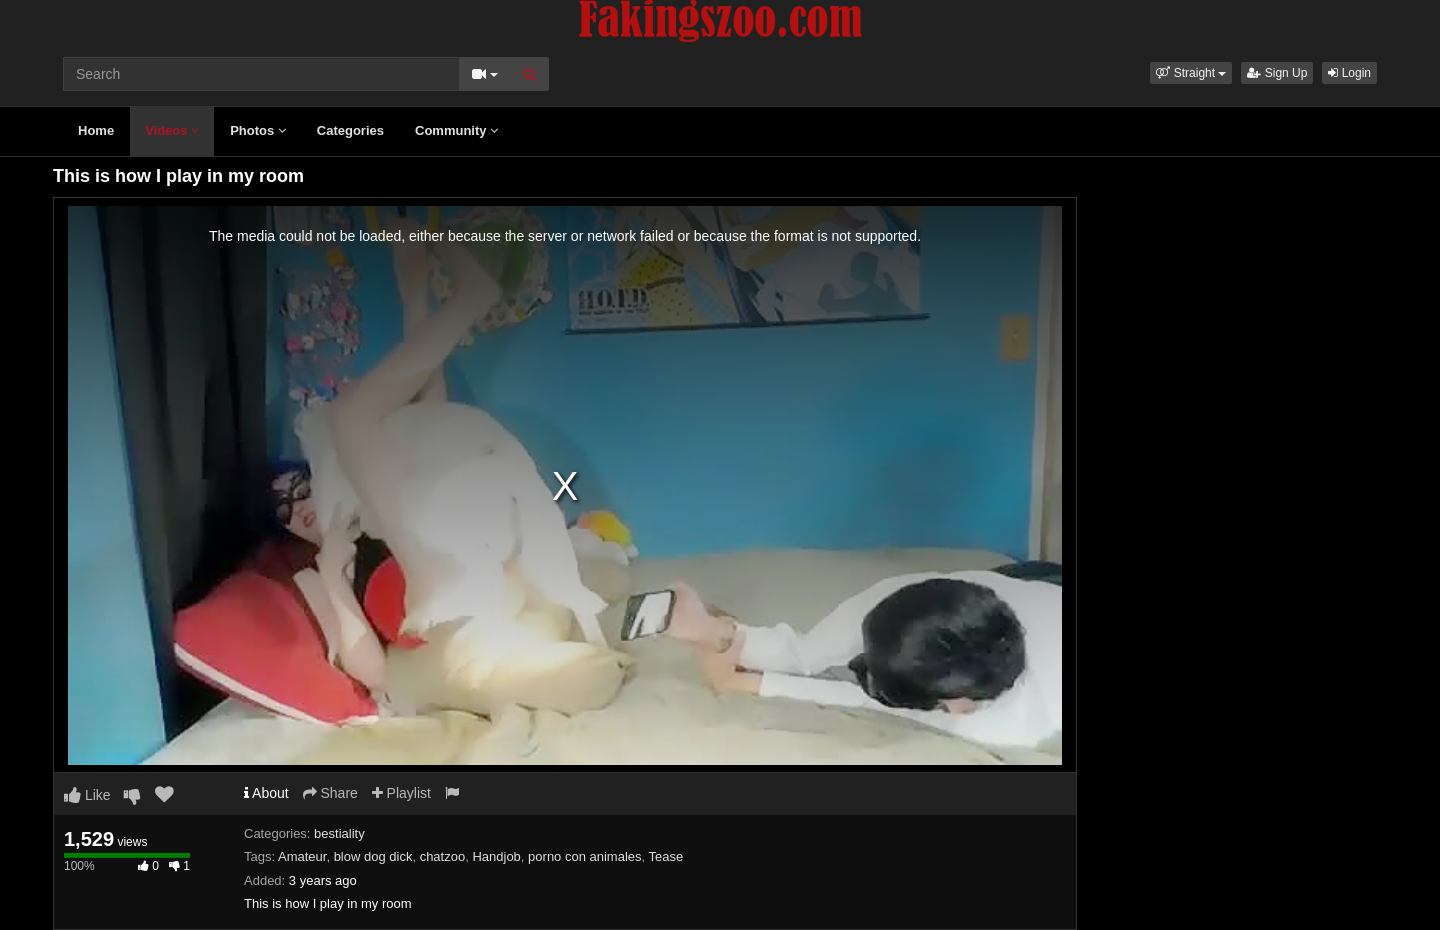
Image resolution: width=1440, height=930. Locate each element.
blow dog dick (373, 856)
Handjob (496, 856)
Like (87, 795)
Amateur (302, 856)
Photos (258, 130)
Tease (666, 856)
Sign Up (1277, 73)
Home (96, 130)
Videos (172, 130)
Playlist (401, 793)
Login (1349, 73)
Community (456, 130)
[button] (1191, 73)
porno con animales (584, 856)
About (266, 793)
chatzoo (443, 856)
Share (330, 793)
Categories (350, 130)
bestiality (339, 833)
